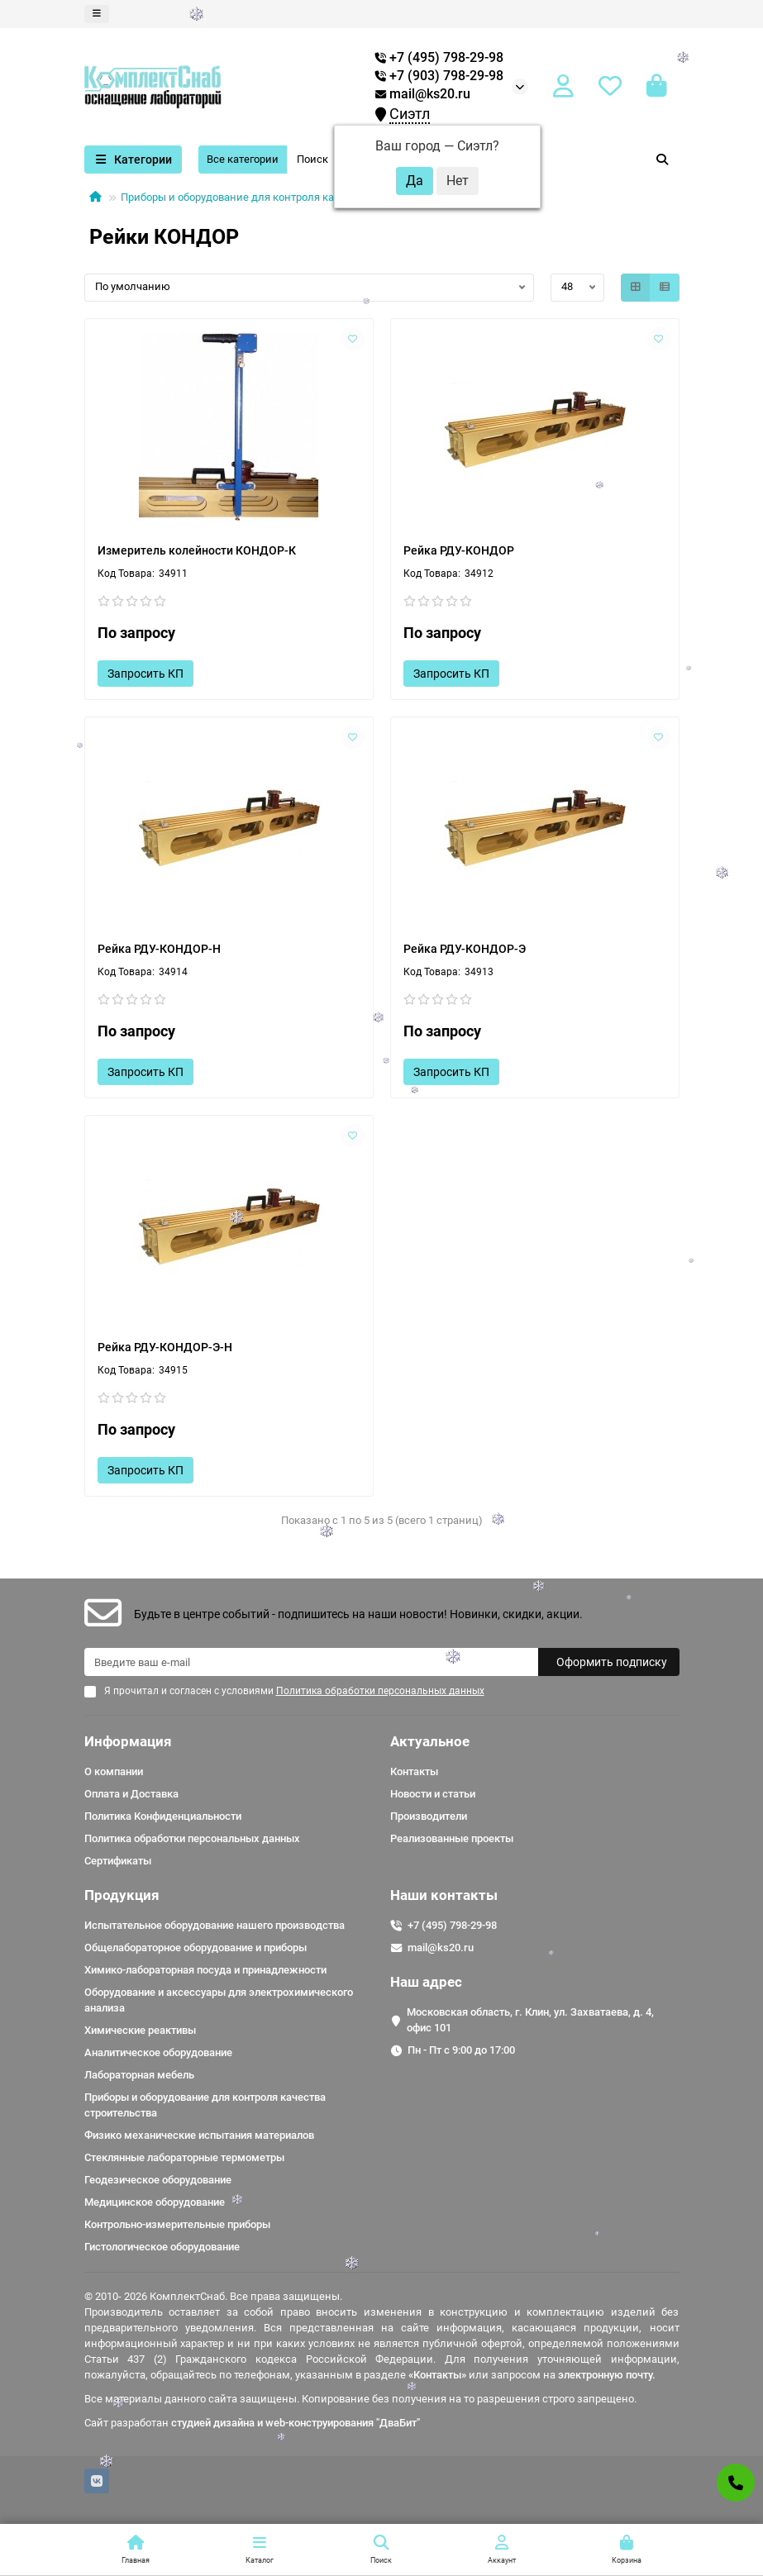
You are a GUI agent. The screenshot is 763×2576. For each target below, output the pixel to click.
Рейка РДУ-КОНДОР (458, 550)
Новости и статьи (432, 1794)
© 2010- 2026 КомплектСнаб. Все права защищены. (213, 2296)
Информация (128, 1741)
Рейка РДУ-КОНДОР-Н (159, 948)
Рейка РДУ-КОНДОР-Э (464, 948)
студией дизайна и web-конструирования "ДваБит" (295, 2422)
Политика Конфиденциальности (162, 1816)
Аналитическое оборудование (158, 2052)
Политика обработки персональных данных (192, 1838)
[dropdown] (96, 14)
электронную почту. (607, 2375)
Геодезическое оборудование (157, 2180)
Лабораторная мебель (139, 2075)
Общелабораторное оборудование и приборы (195, 1947)
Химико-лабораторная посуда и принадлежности (205, 1970)
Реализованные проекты (451, 1838)
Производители (428, 1816)
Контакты (414, 1771)
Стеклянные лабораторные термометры (184, 2157)
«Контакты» (437, 2375)
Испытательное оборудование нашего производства (214, 1925)
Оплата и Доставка (131, 1794)
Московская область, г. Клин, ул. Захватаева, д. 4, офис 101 (530, 2020)
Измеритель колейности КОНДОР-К (197, 550)
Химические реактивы (140, 2030)
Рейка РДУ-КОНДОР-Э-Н (165, 1347)
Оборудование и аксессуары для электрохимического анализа (218, 2000)
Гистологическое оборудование (162, 2246)
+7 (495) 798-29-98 (452, 1925)
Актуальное (430, 1741)
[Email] (311, 1662)
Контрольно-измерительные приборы (177, 2224)
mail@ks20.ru (422, 94)
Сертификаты (117, 1861)
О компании (113, 1771)
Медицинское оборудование (154, 2202)
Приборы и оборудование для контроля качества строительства (282, 197)
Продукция (122, 1895)
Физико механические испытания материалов (199, 2135)
